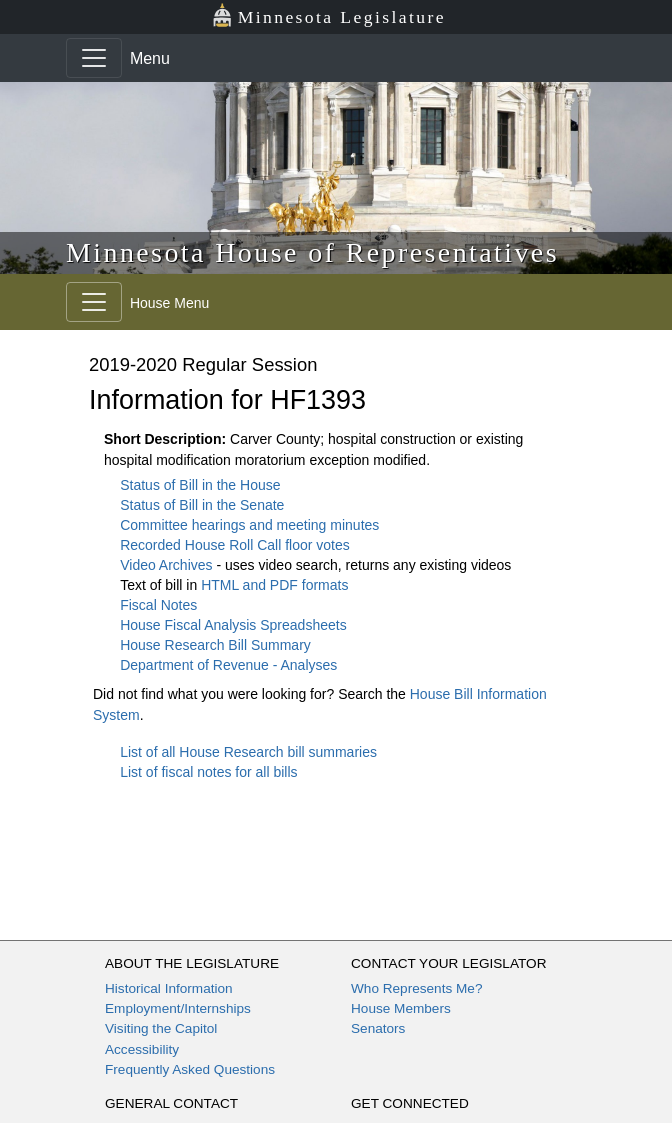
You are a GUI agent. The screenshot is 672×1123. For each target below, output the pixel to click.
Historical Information (169, 988)
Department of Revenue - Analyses (228, 665)
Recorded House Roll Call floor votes (235, 545)
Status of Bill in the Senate (202, 505)
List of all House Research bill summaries (248, 752)
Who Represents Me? (416, 988)
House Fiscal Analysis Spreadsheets (233, 625)
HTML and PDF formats (274, 585)
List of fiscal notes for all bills (208, 772)
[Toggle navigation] (94, 58)
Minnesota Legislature (328, 15)
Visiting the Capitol (161, 1028)
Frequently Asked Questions (190, 1069)
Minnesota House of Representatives (312, 252)
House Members (401, 1008)
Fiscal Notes (158, 605)
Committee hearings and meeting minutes (249, 525)
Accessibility (142, 1049)
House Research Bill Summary (215, 645)
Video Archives (168, 565)
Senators (378, 1028)
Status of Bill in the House (200, 485)
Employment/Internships (178, 1008)
